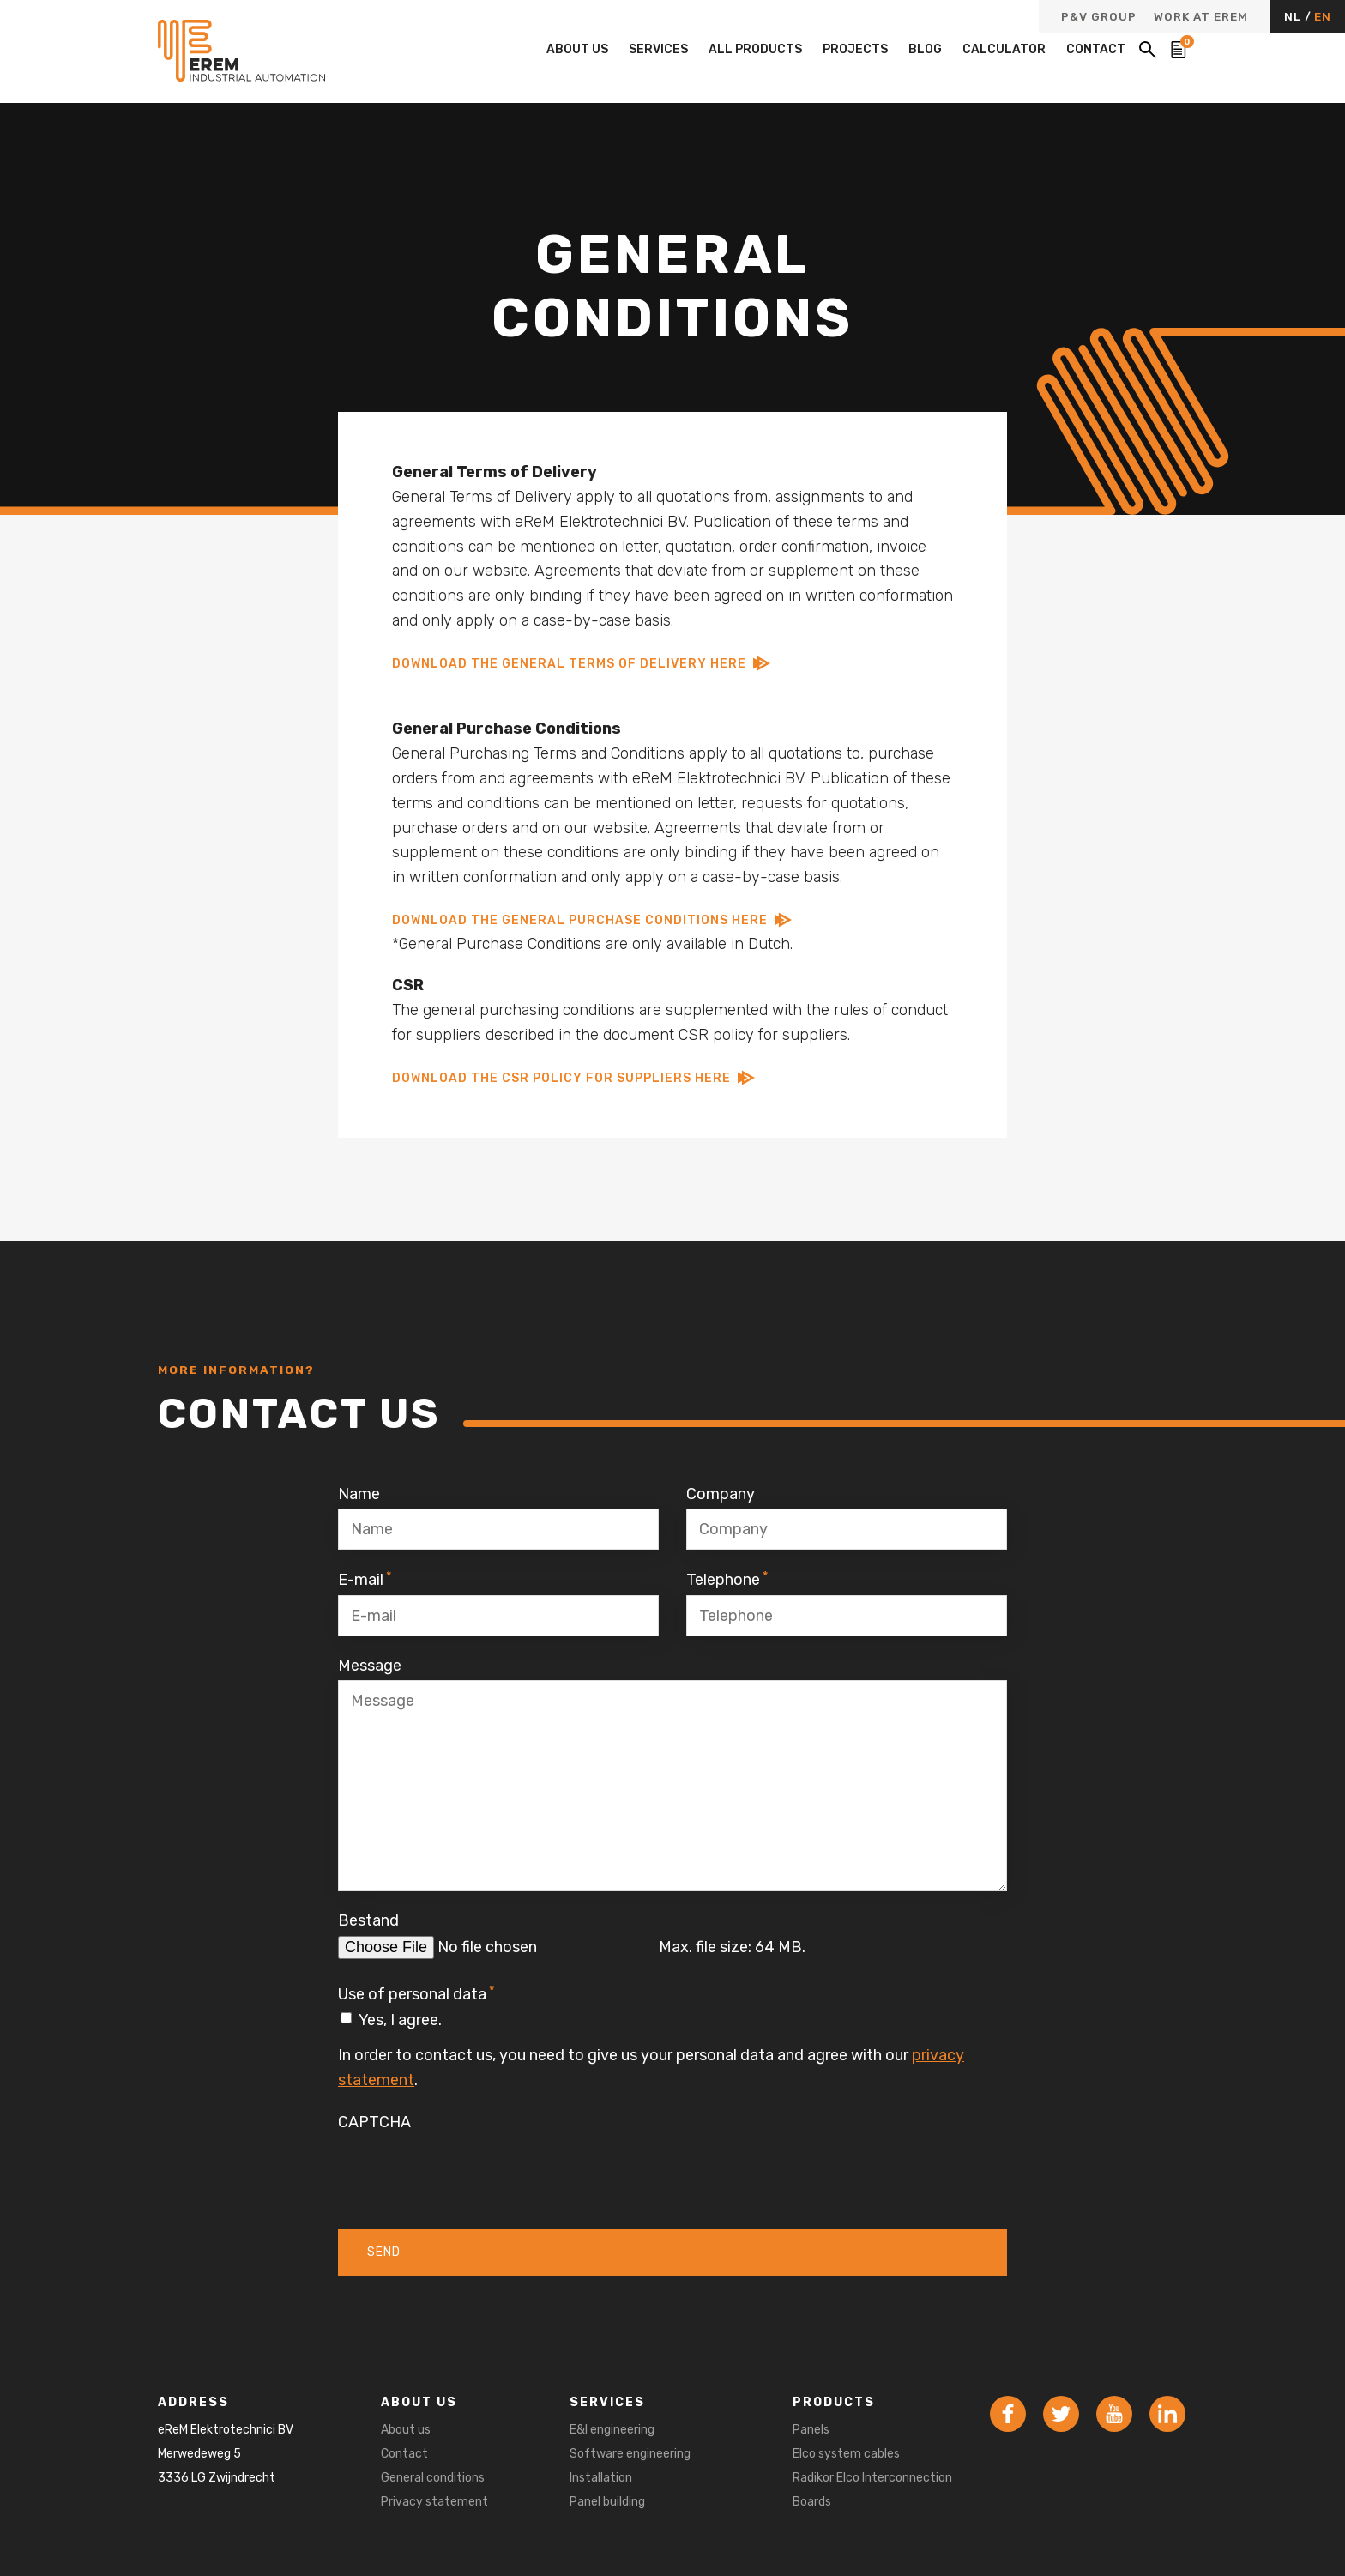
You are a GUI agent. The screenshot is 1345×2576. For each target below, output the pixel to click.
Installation (601, 2477)
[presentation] (468, 2170)
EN (1322, 16)
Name (359, 1494)
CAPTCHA (374, 2122)
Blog (925, 49)
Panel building (607, 2501)
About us (577, 49)
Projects (855, 49)
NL (1294, 16)
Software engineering (630, 2453)
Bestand (368, 1920)
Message (369, 1665)
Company (720, 1494)
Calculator (1004, 49)
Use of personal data (416, 1993)
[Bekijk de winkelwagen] (1178, 49)
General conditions (433, 2477)
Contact (1095, 49)
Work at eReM (1201, 17)
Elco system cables (846, 2453)
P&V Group (1099, 17)
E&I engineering (612, 2429)
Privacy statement (434, 2501)
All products (755, 49)
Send (384, 2252)
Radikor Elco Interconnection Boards (872, 2489)
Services (658, 49)
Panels (811, 2429)
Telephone (727, 1579)
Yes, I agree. (400, 2020)
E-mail (365, 1579)
